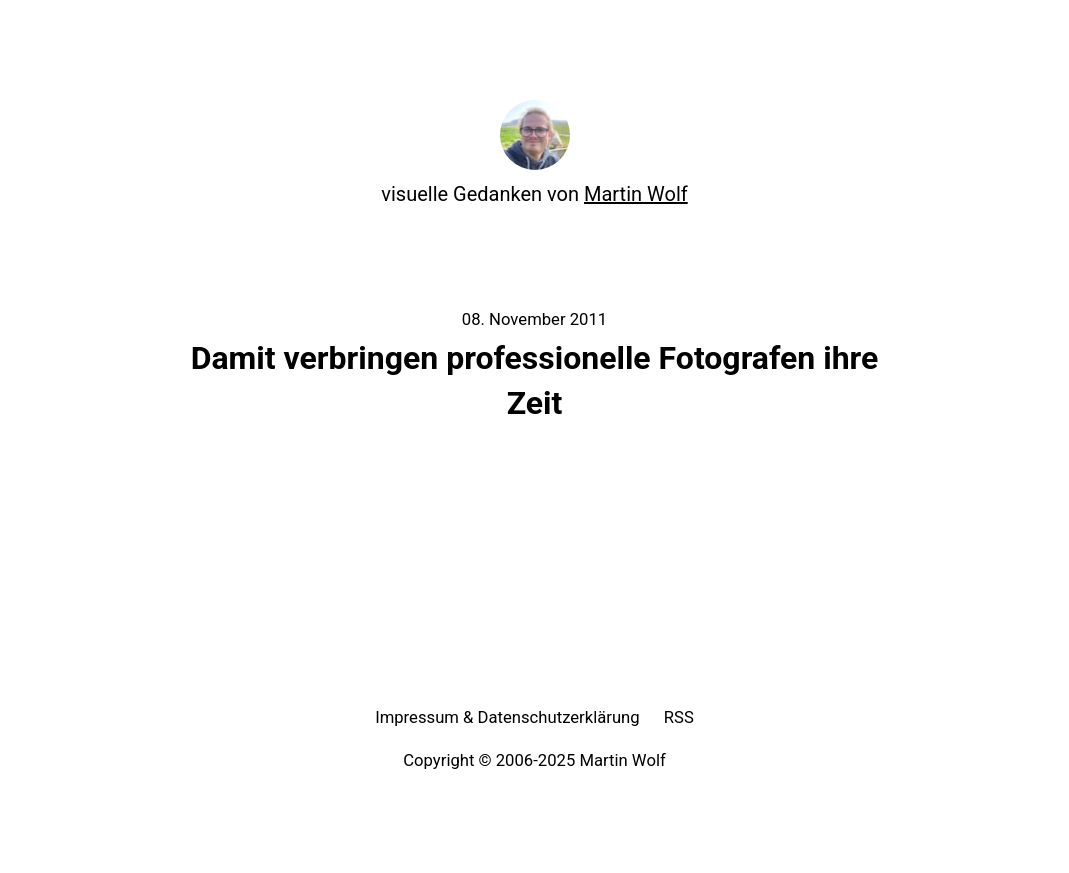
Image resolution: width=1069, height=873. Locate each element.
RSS (679, 717)
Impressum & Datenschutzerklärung (507, 717)
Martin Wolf (636, 194)
